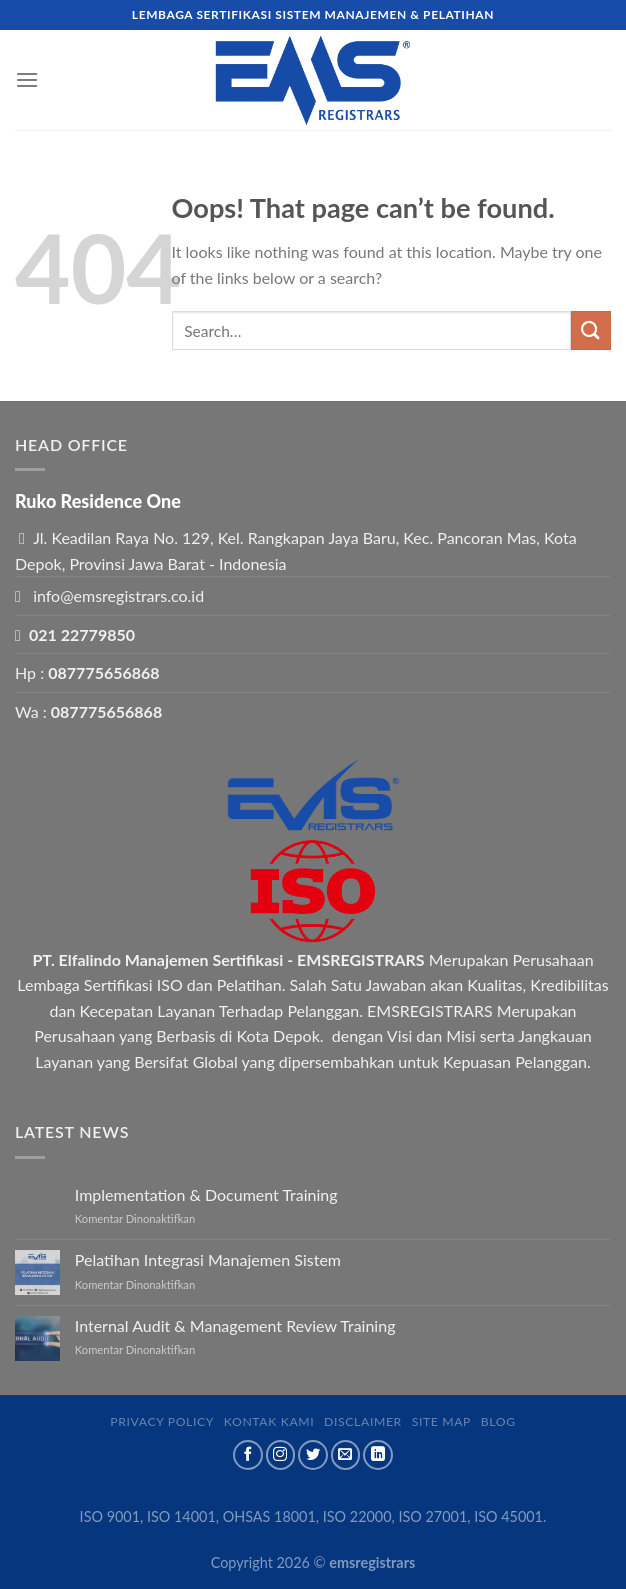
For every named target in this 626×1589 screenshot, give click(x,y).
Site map (441, 1421)
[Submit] (591, 330)
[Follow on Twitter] (313, 1455)
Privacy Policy (162, 1421)
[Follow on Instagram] (281, 1455)
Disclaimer (363, 1421)
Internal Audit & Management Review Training (235, 1325)
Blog (498, 1421)
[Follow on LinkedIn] (378, 1455)
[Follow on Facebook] (248, 1455)
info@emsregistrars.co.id (118, 595)
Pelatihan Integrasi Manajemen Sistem (208, 1259)
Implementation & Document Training (206, 1194)
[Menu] (27, 79)
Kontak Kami (269, 1421)
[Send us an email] (346, 1455)
